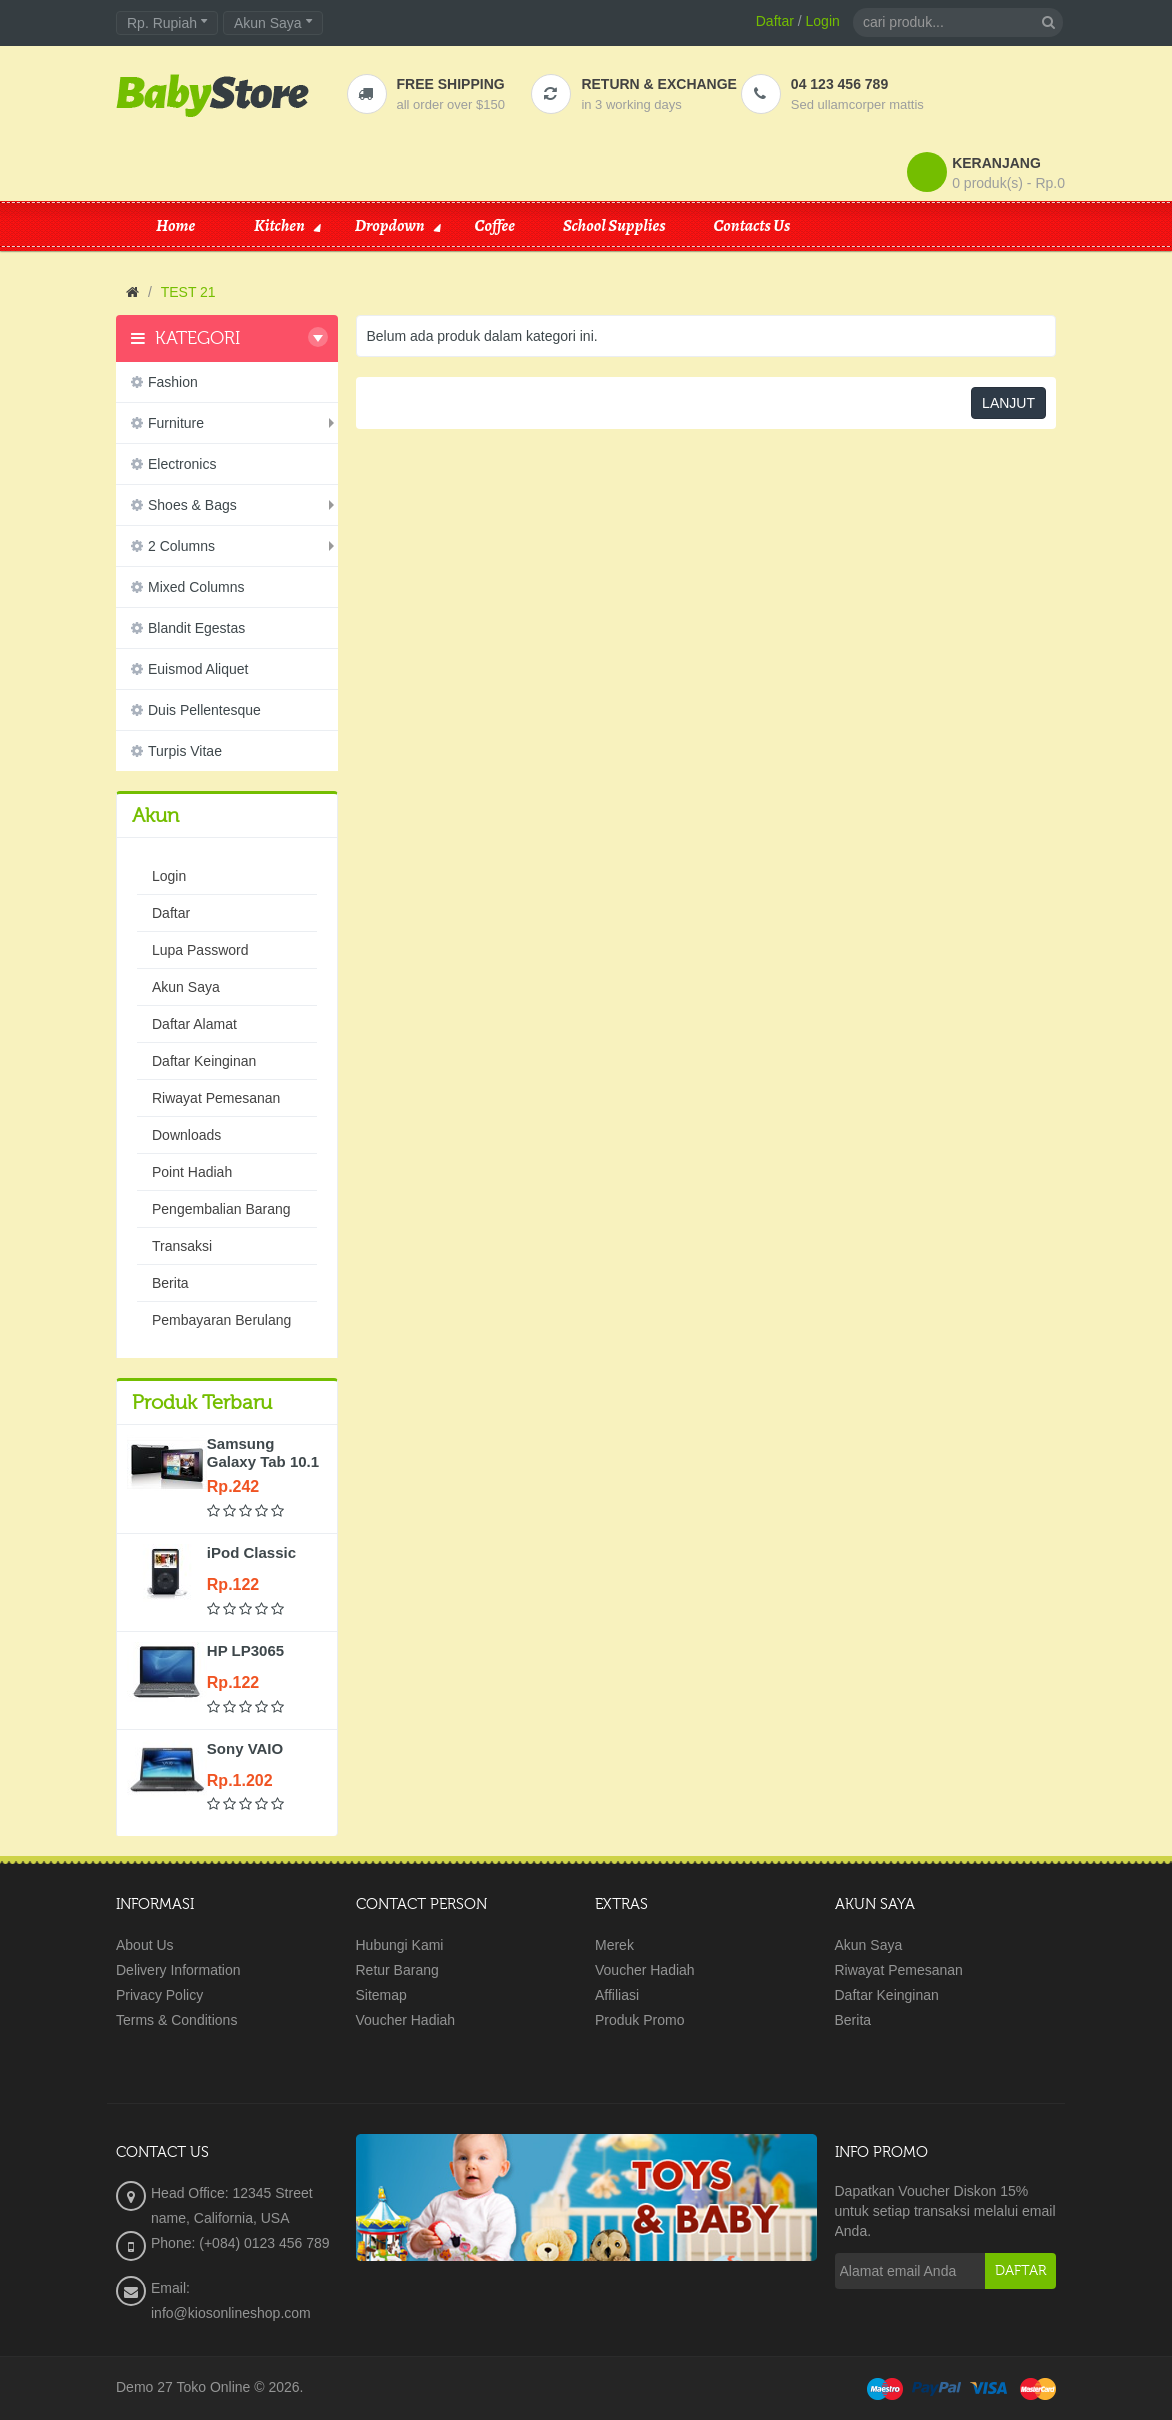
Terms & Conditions (176, 2020)
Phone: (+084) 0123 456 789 (240, 2243)
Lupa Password (200, 950)
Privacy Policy (159, 1995)
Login (823, 21)
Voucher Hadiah (406, 2020)
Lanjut (1008, 403)
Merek (614, 1945)
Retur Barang (397, 1970)
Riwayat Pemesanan (216, 1098)
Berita (170, 1283)
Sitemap (381, 1995)
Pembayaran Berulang (221, 1320)
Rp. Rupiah (167, 23)
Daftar (775, 21)
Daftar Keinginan (204, 1061)
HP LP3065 (245, 1650)
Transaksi (182, 1246)
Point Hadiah (192, 1172)
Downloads (186, 1135)
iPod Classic (251, 1552)
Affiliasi (617, 1995)
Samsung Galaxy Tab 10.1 (263, 1452)
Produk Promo (639, 2020)
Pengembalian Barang (221, 1209)
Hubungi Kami (400, 1945)
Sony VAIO (245, 1748)
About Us (145, 1945)
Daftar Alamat (194, 1024)
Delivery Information (178, 1970)
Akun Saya (186, 987)
